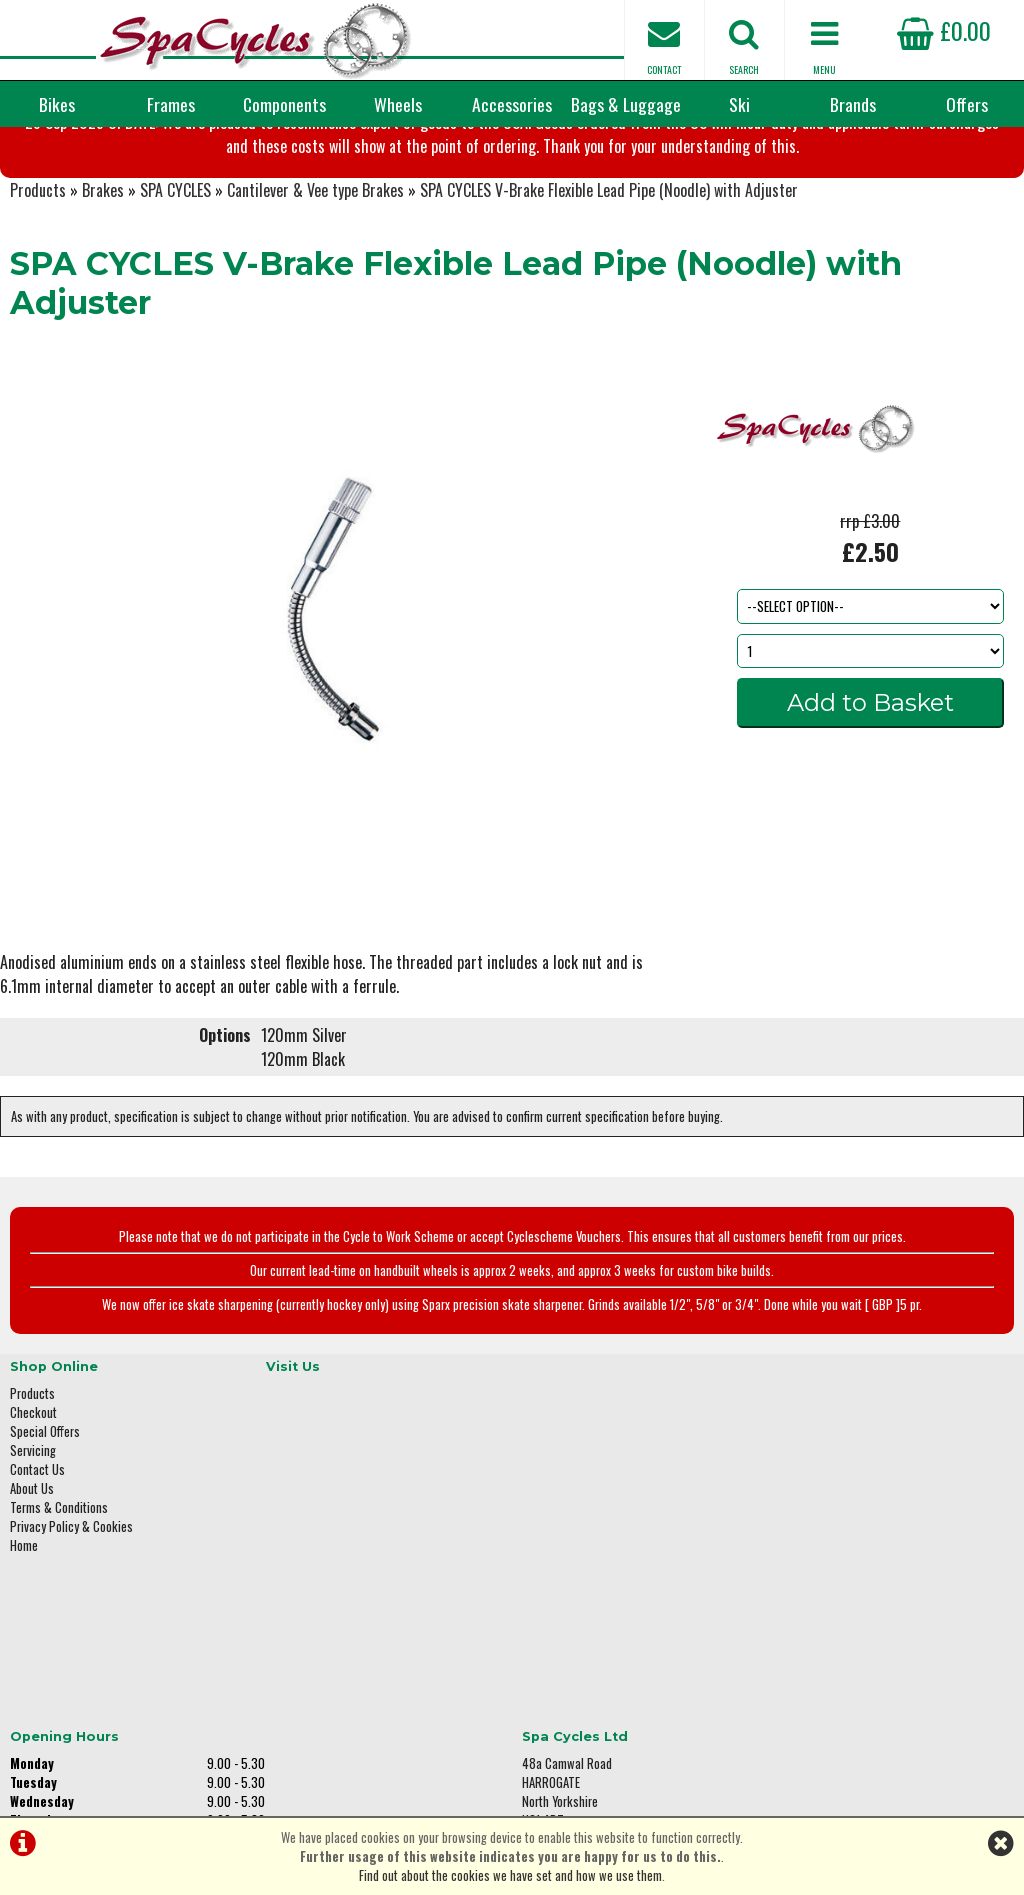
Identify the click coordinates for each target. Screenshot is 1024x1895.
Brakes (103, 314)
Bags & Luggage (626, 104)
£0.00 (944, 30)
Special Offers (45, 1540)
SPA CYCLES (175, 314)
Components (284, 104)
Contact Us (37, 1578)
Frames (171, 104)
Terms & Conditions (59, 1616)
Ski (739, 104)
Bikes (57, 104)
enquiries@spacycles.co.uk (863, 1685)
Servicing (33, 1559)
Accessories (512, 104)
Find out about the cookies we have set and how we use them (510, 1875)
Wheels (398, 104)
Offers (967, 104)
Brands (853, 104)
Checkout (33, 1521)
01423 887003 (829, 1622)
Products (38, 314)
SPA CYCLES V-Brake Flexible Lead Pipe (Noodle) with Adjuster (609, 314)
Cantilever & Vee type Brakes (315, 314)
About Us (32, 1597)
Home (24, 1654)
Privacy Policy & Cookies (71, 1635)
